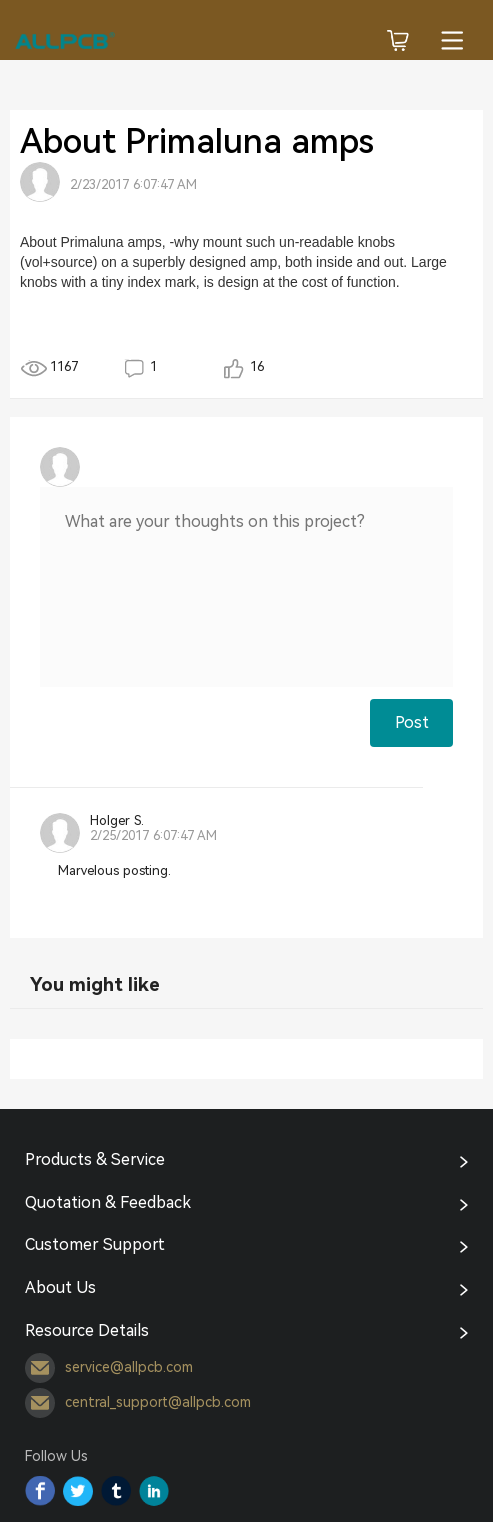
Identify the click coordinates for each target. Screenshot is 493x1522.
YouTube (154, 1491)
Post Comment (412, 730)
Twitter (78, 1491)
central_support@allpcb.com (138, 1403)
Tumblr (116, 1491)
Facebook (40, 1491)
